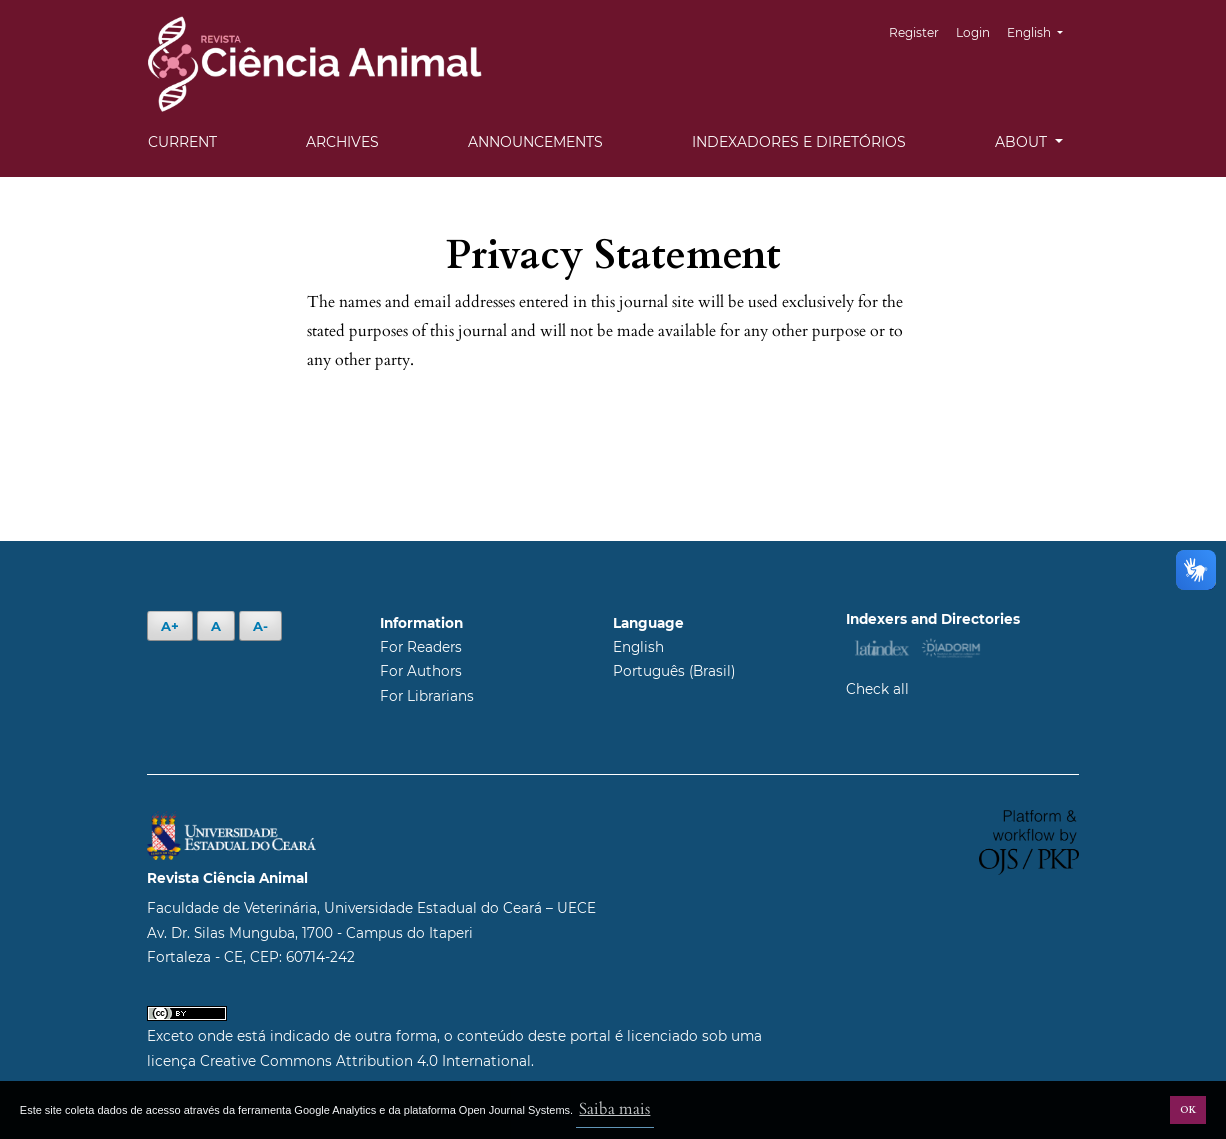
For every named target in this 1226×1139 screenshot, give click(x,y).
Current (182, 142)
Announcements (535, 142)
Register (914, 32)
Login (973, 32)
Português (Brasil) (674, 671)
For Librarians (427, 696)
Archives (342, 142)
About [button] (1023, 142)
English (1042, 30)
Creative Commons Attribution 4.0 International (365, 1061)
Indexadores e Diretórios (799, 142)
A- (260, 626)
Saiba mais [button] (614, 1109)
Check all (877, 689)
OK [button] (1188, 1110)
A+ (170, 626)
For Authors (421, 671)
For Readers (421, 647)
